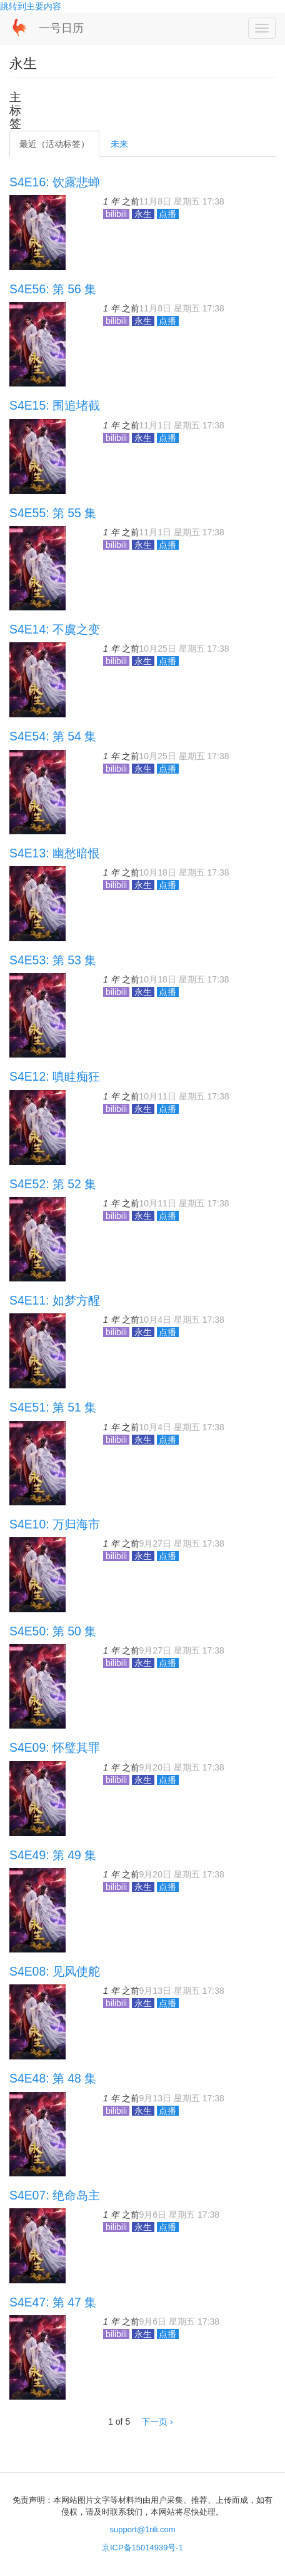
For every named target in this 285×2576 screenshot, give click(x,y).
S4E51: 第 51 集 (52, 1407)
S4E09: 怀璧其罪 (54, 1747)
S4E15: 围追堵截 (54, 405)
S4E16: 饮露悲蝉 (54, 182)
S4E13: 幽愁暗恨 (54, 853)
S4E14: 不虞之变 (54, 629)
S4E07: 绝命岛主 (54, 2195)
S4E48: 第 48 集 (52, 2078)
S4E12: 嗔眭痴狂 (54, 1076)
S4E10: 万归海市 (54, 1524)
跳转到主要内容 (30, 6)
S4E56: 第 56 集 (52, 289)
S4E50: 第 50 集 (52, 1631)
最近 (54, 144)
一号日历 (61, 28)
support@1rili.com (143, 2529)
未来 (119, 144)
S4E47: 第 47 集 (52, 2302)
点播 (168, 214)
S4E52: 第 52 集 (52, 1184)
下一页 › (157, 2422)
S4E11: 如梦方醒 (54, 1300)
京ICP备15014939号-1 (142, 2547)
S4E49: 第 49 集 (52, 1855)
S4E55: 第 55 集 (52, 513)
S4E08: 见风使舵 (54, 1971)
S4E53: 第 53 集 (52, 960)
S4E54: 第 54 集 (52, 736)
